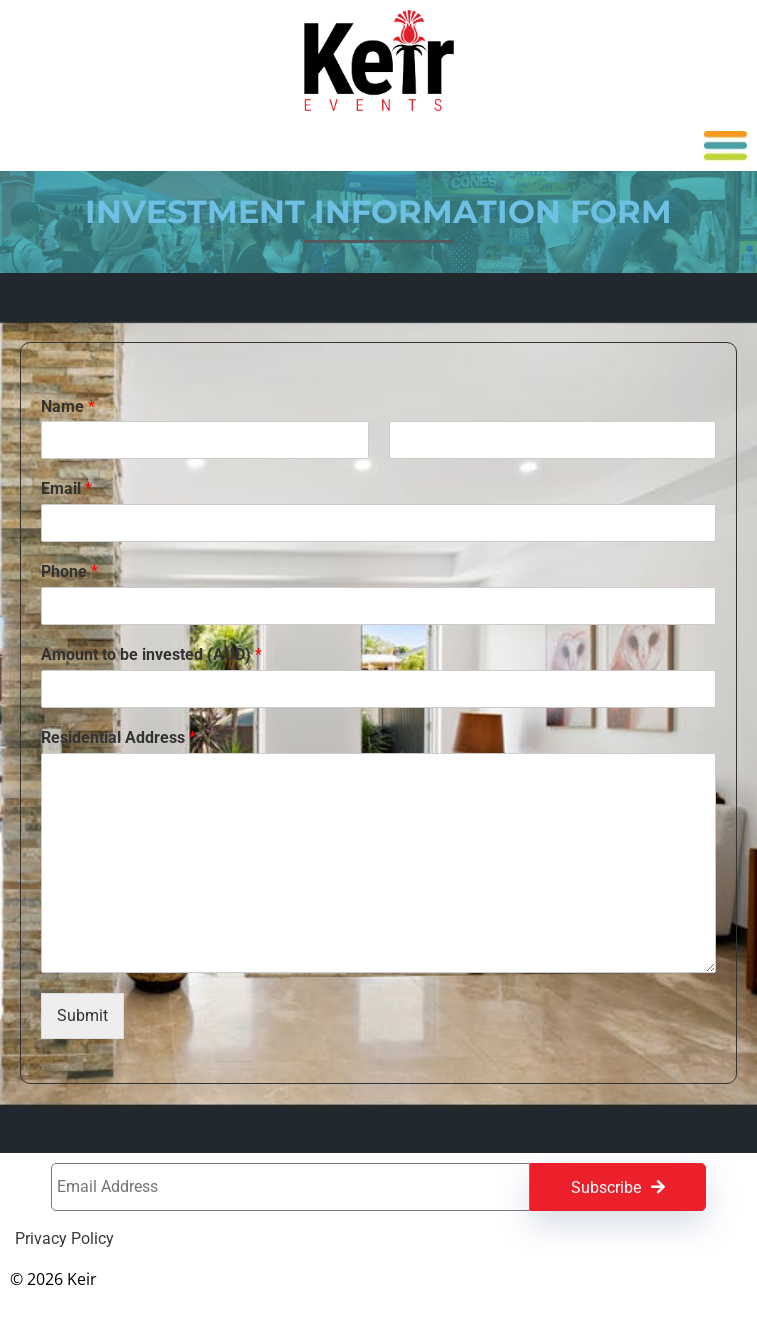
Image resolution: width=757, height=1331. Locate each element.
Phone (69, 571)
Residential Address (118, 737)
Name (68, 406)
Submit (82, 1015)
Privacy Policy (64, 1239)
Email (66, 488)
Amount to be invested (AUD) (151, 654)
